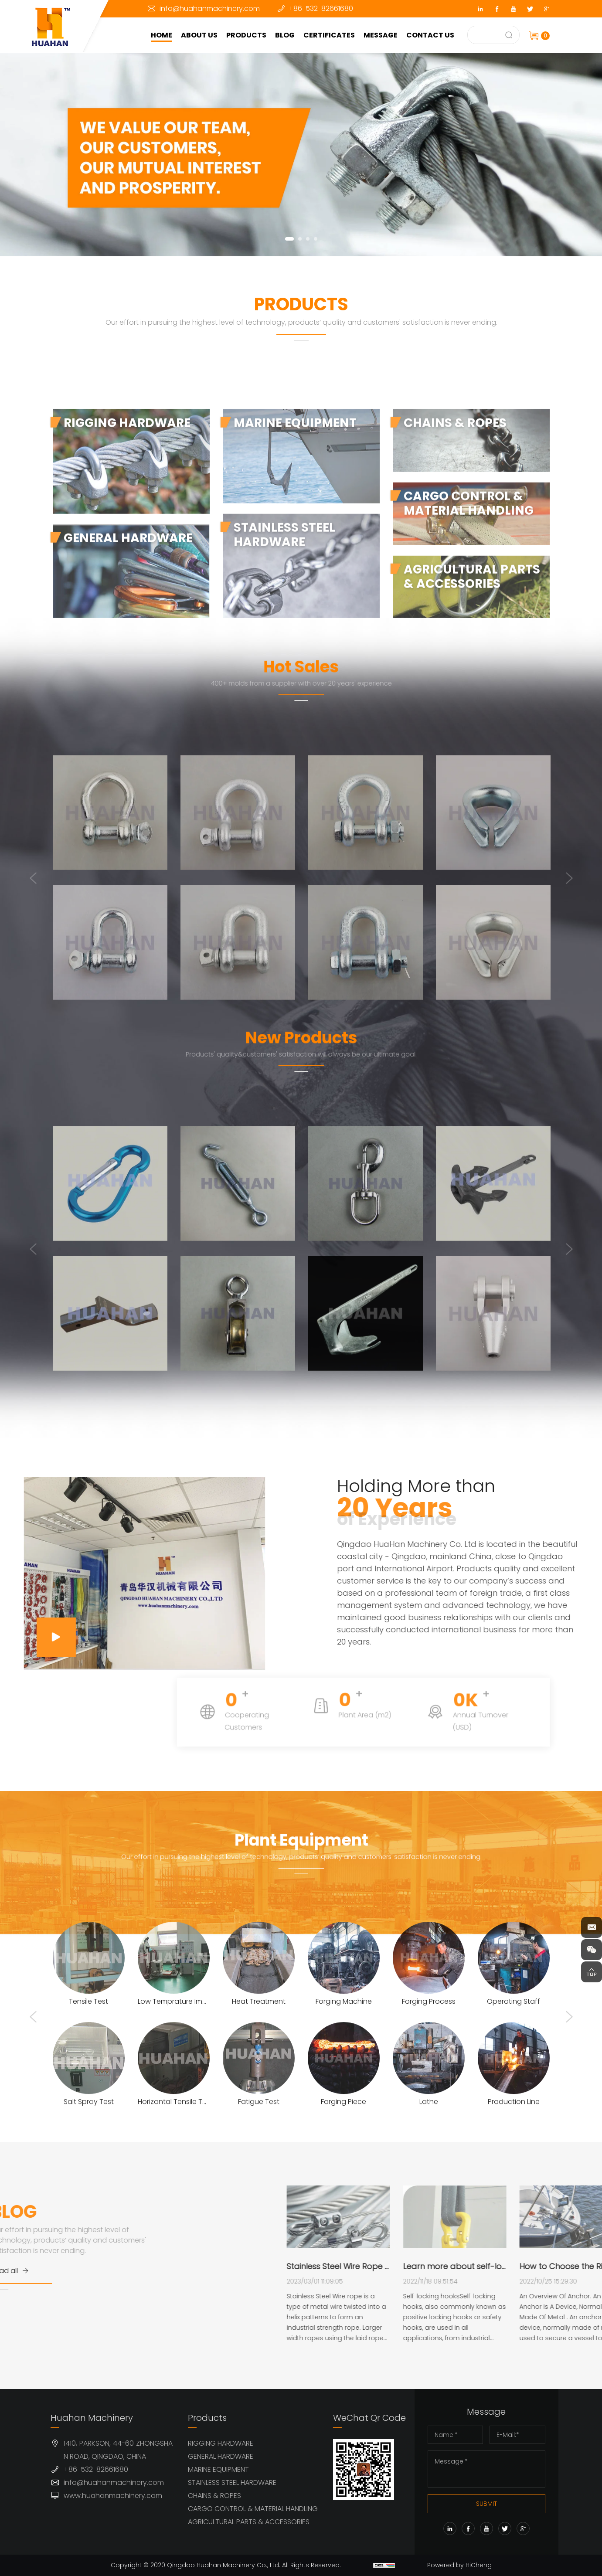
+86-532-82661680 (321, 8)
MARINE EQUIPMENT (218, 2469)
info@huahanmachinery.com (210, 8)
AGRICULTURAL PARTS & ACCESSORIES (249, 2522)
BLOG (285, 35)
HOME (161, 35)
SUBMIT (486, 2503)
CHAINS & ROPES (214, 2496)
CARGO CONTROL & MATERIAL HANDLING (253, 2509)
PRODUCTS (246, 35)
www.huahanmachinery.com (113, 2496)
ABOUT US (199, 35)
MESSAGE (381, 35)
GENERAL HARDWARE (220, 2456)
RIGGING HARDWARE (220, 2443)
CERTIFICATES (329, 35)
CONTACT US (430, 35)
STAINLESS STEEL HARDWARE (232, 2482)
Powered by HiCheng (459, 2565)
